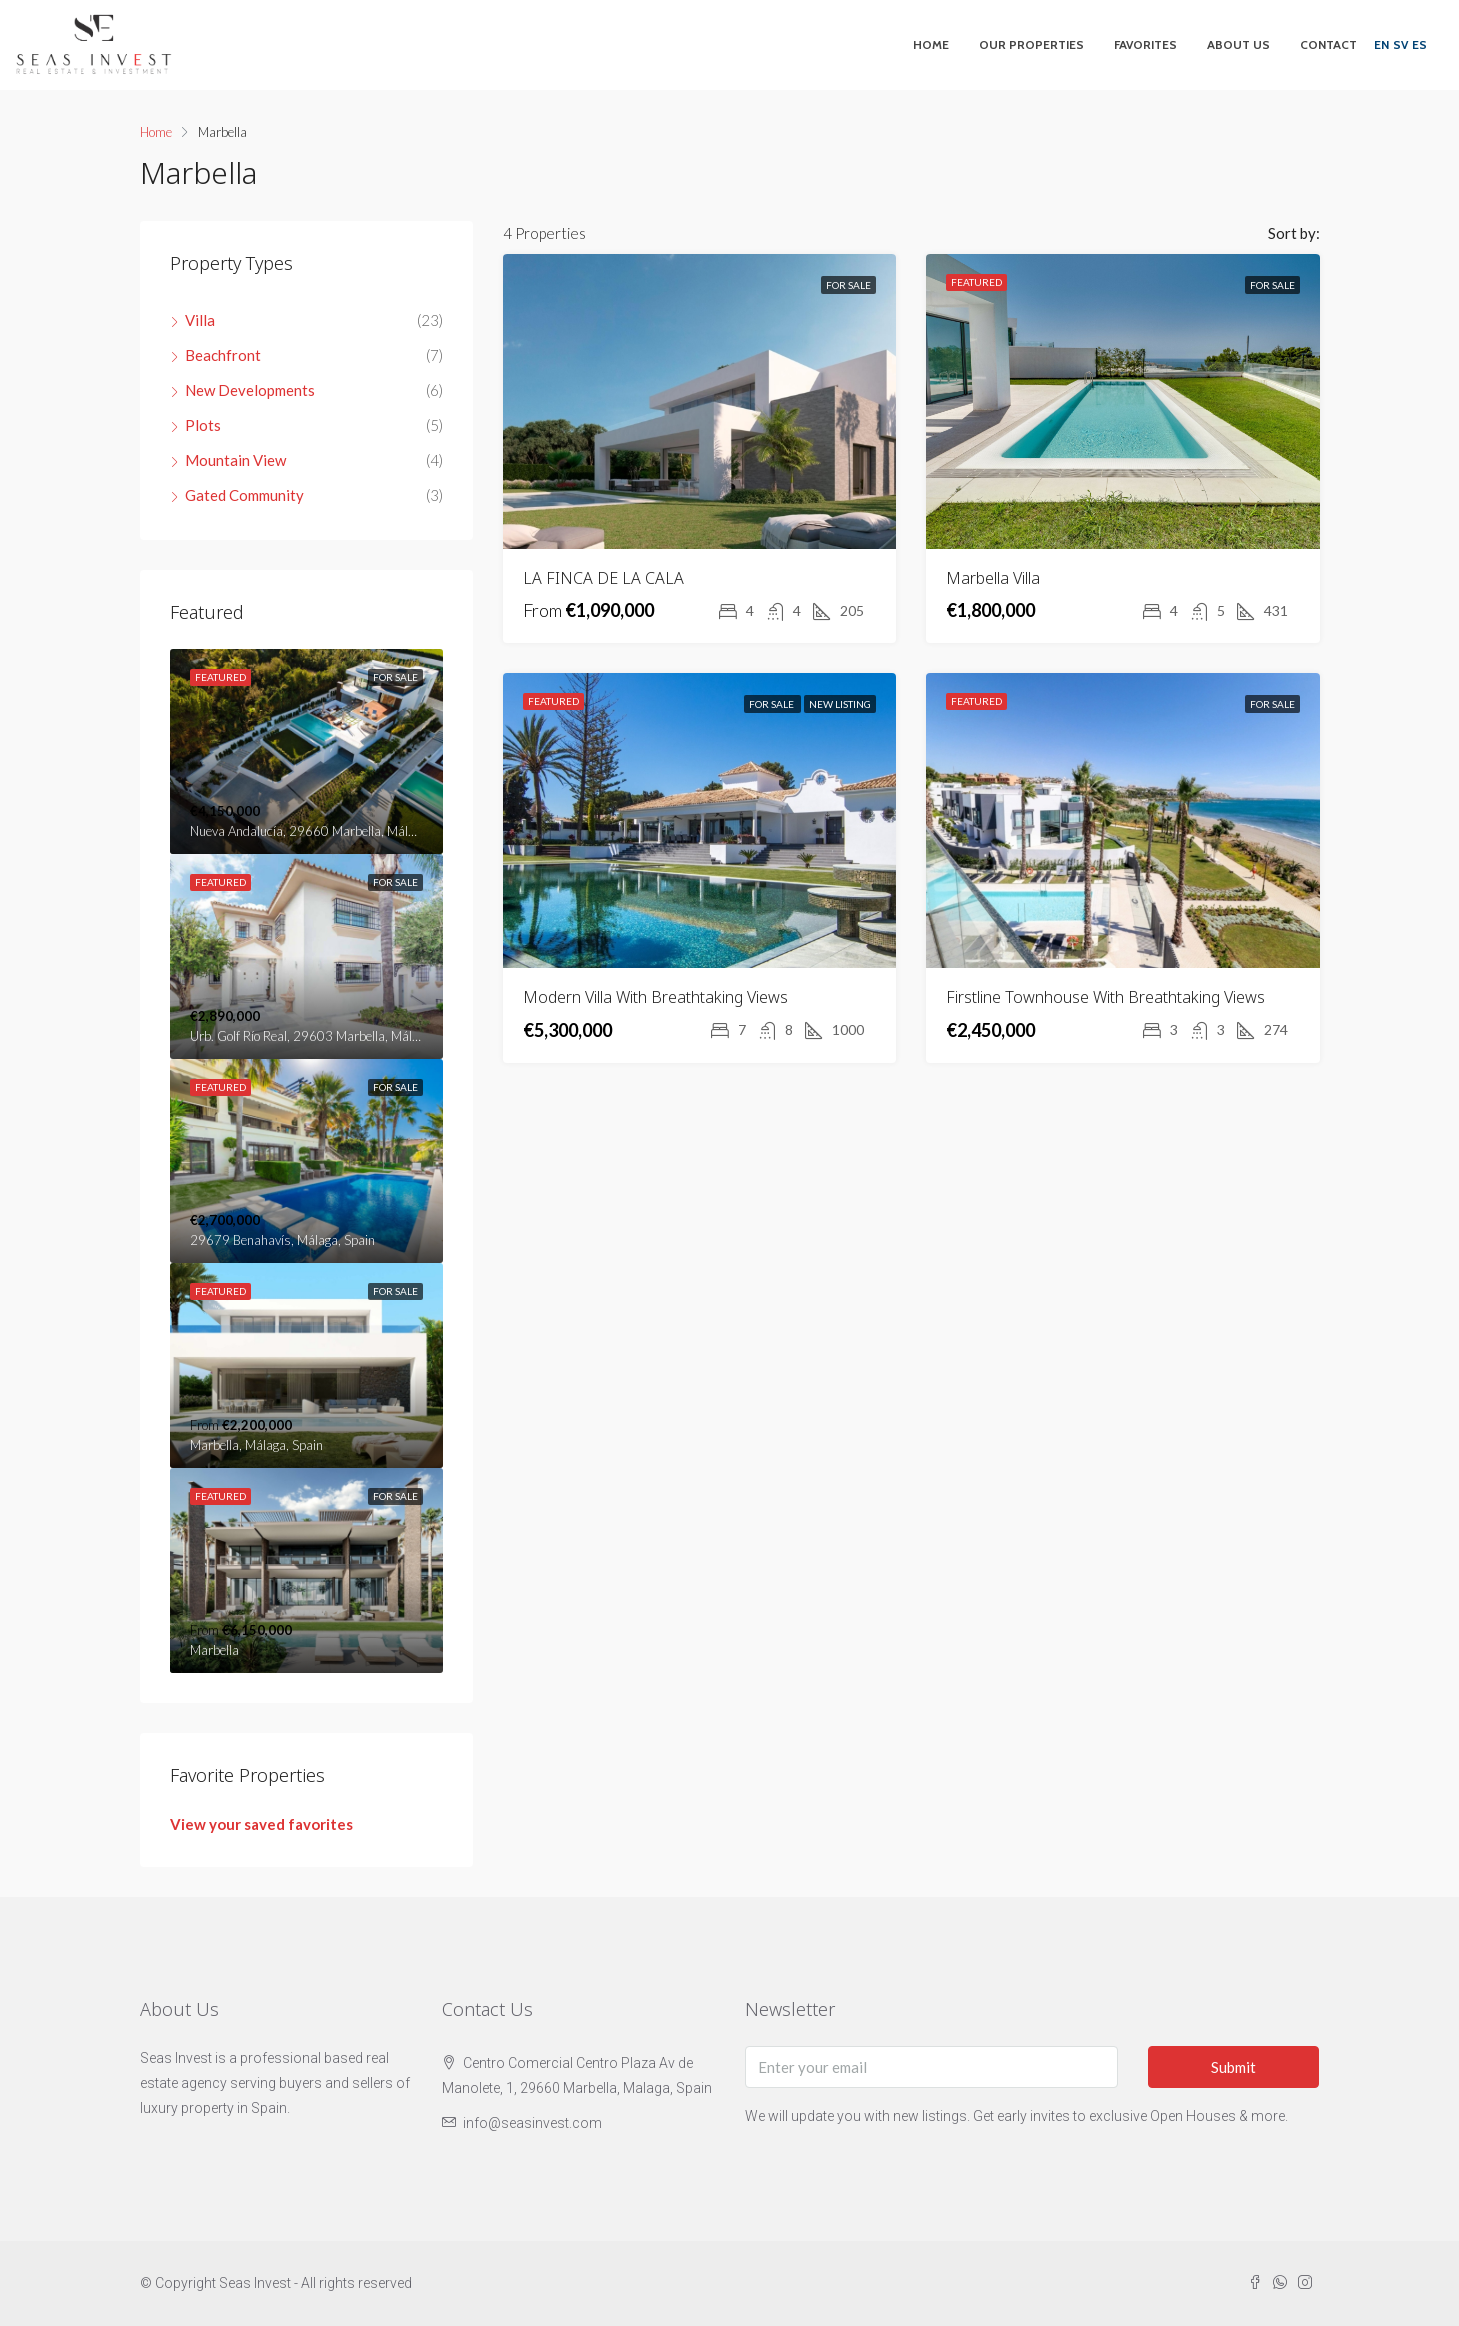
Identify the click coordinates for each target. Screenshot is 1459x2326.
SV (1400, 44)
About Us (1238, 44)
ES (1419, 44)
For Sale (848, 285)
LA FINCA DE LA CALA (603, 578)
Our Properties (1031, 44)
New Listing (840, 704)
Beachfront (223, 355)
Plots (203, 425)
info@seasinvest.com (532, 2123)
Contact (1328, 44)
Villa (200, 320)
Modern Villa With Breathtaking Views (655, 997)
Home (931, 44)
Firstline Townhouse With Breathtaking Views (1105, 997)
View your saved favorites (261, 1824)
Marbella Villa (993, 578)
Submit (1233, 2067)
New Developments (250, 390)
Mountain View (235, 460)
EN (1381, 44)
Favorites (1145, 44)
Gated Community (244, 495)
